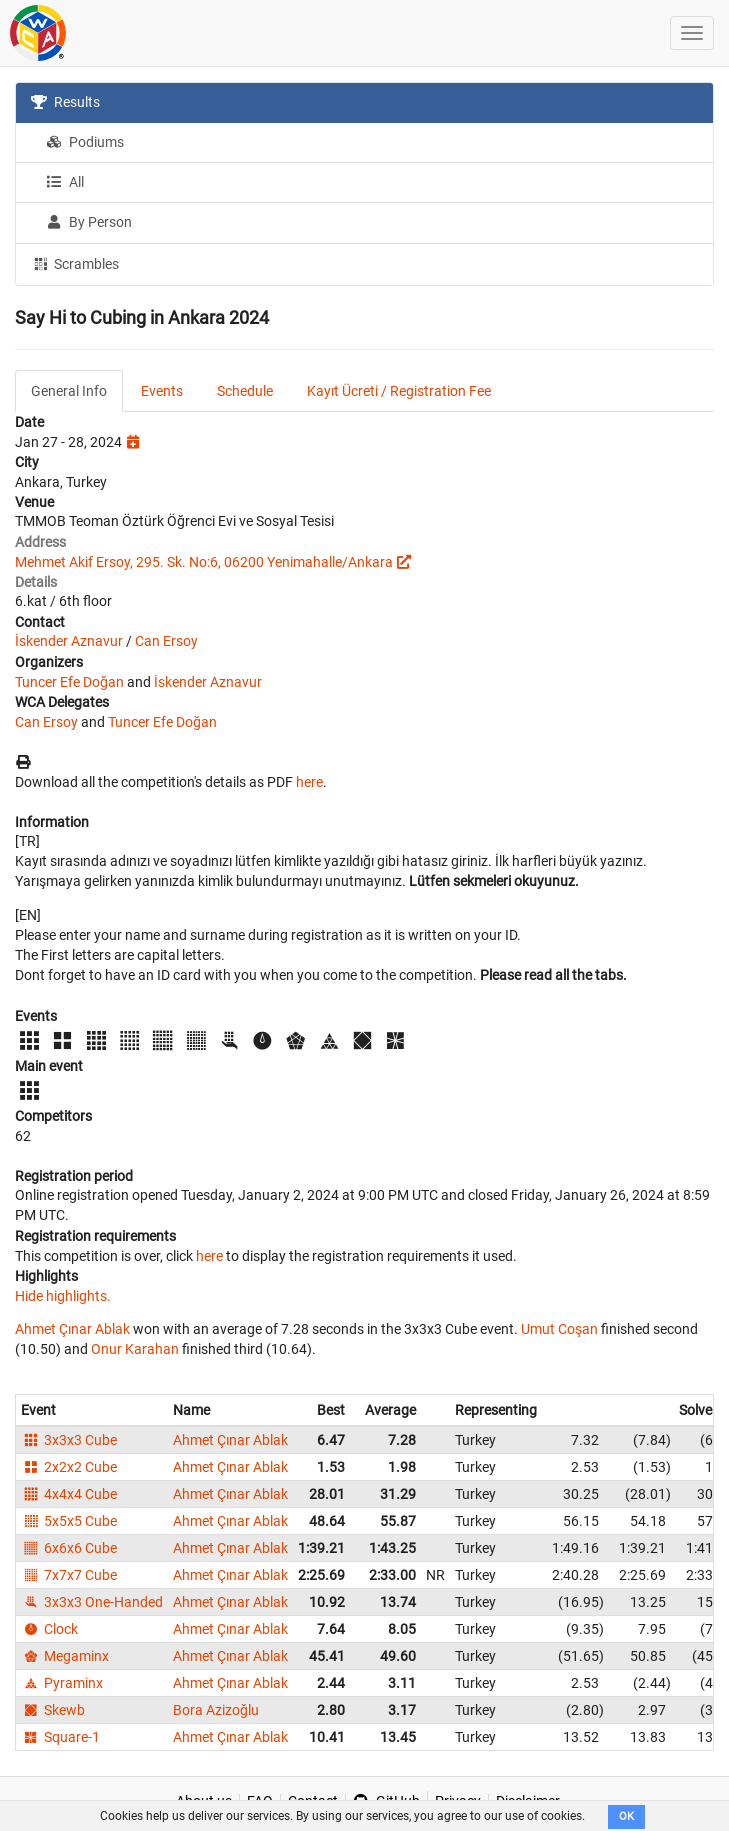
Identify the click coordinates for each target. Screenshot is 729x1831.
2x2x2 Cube (69, 1467)
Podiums (85, 142)
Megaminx (65, 1656)
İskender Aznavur (69, 641)
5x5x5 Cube (69, 1521)
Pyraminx (62, 1683)
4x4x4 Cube (69, 1494)
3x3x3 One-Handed (92, 1602)
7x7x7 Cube (69, 1575)
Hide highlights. (63, 1296)
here (309, 782)
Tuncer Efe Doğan (69, 682)
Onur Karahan (135, 1349)
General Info (69, 391)
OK (626, 1816)
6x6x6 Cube (69, 1548)
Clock (49, 1629)
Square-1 (60, 1737)
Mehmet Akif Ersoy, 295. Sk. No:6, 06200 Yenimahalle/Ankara (204, 562)
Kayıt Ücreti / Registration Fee (399, 391)
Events (162, 391)
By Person (89, 222)
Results (65, 102)
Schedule (245, 391)
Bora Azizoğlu (216, 1710)
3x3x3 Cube (69, 1440)
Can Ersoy (166, 641)
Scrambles (75, 263)
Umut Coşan (559, 1329)
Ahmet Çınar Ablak (72, 1329)
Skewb (53, 1710)
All (65, 182)
